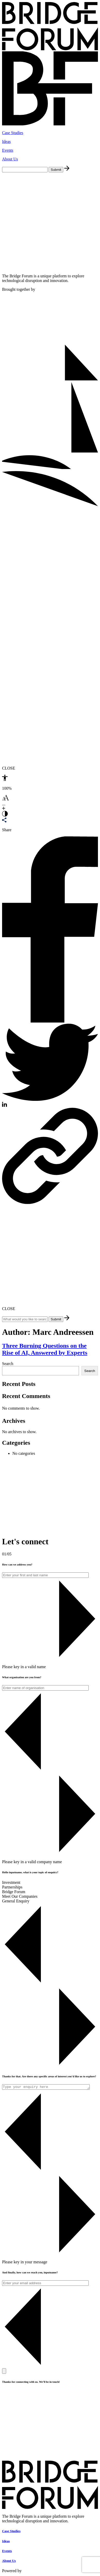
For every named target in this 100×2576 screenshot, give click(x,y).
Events (7, 150)
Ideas (6, 141)
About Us (10, 159)
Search (7, 1363)
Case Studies (12, 133)
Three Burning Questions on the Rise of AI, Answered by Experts (44, 1349)
